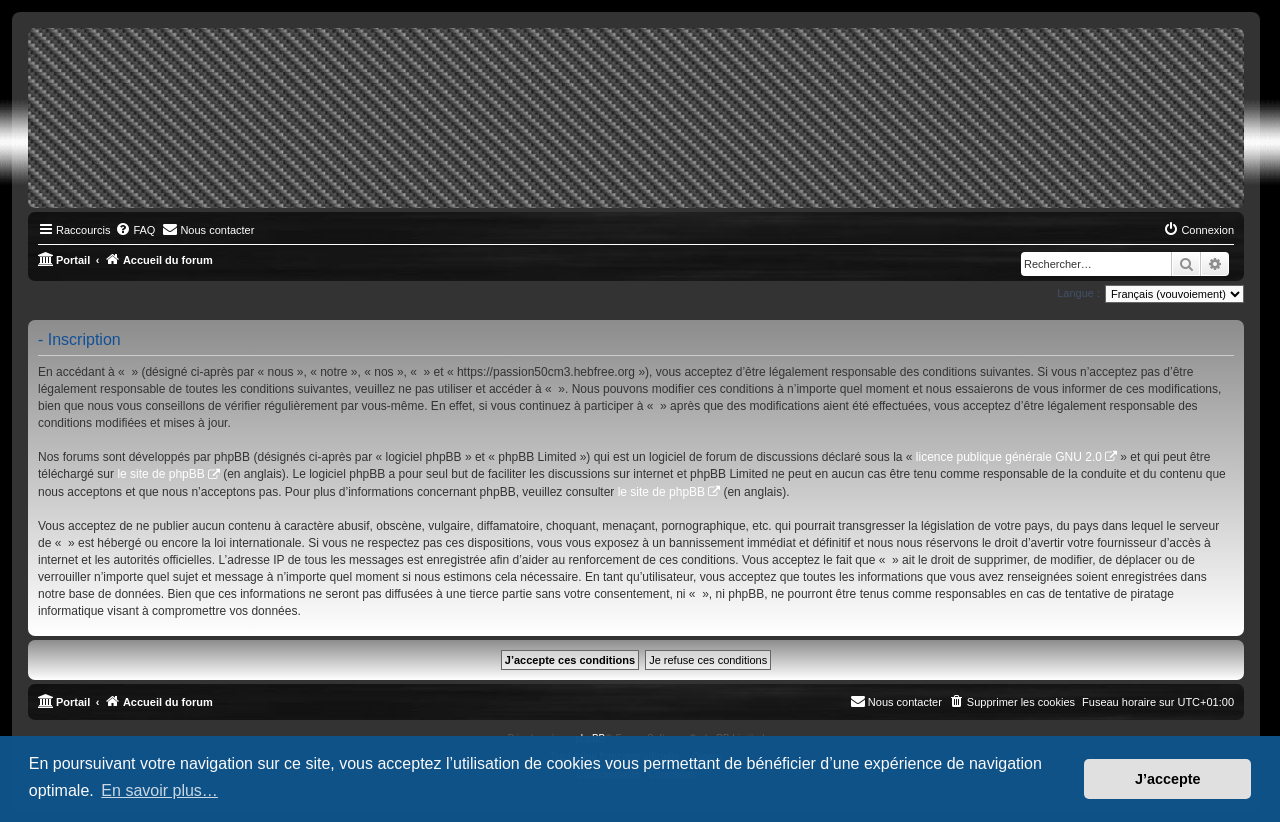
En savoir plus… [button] (159, 790)
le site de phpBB (160, 474)
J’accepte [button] (1168, 779)
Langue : (1078, 293)
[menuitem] (135, 230)
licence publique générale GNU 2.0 (1009, 457)
